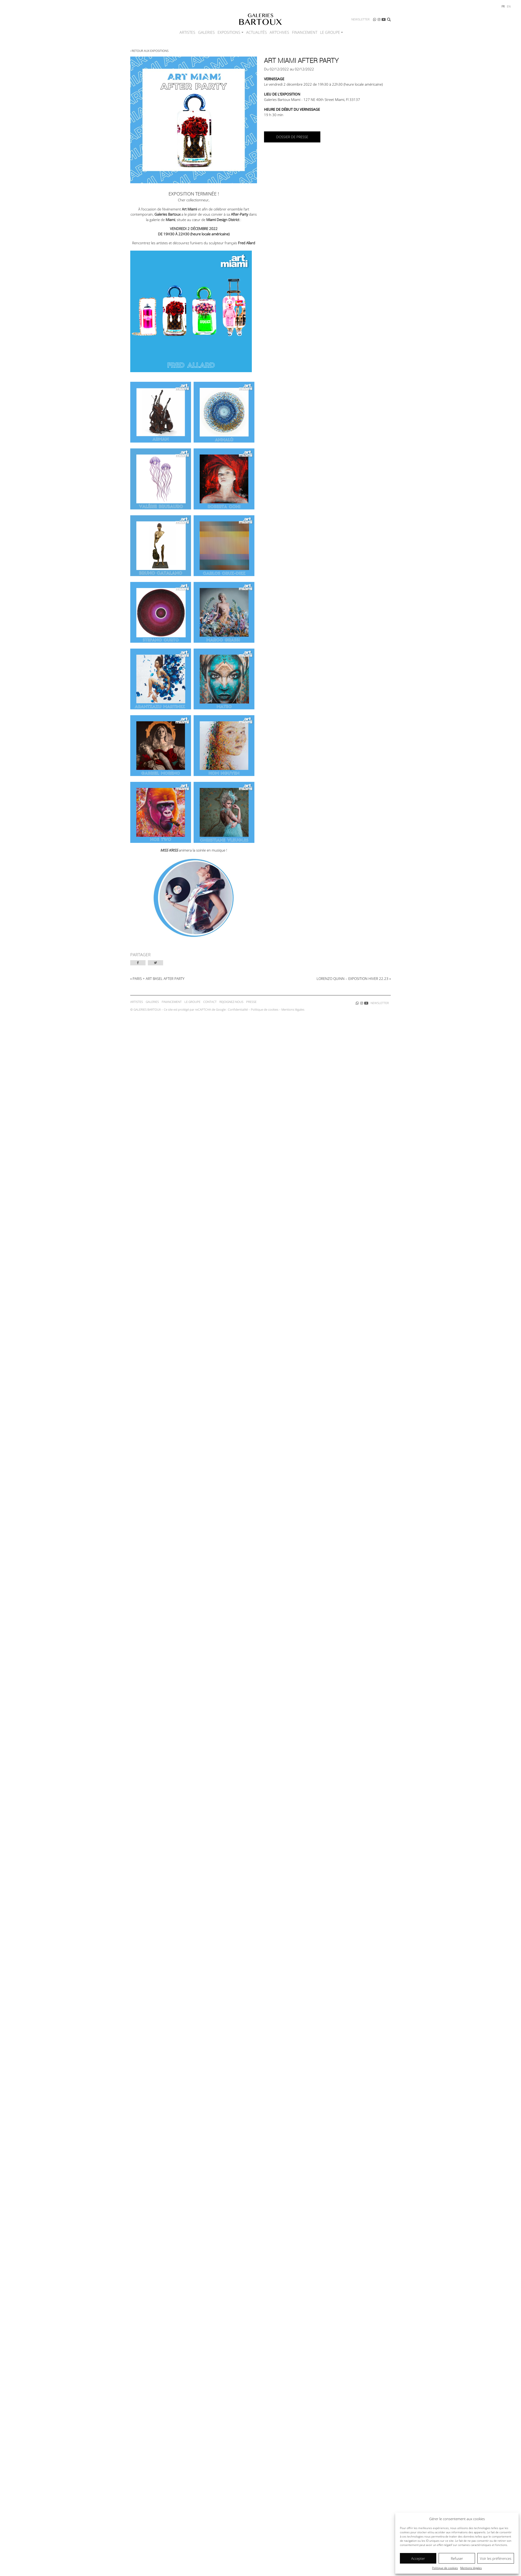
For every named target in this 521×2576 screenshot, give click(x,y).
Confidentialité (238, 1009)
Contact (210, 1002)
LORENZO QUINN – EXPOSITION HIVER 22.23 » (354, 978)
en (509, 6)
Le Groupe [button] (330, 32)
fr (503, 6)
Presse (251, 1002)
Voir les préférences (495, 2558)
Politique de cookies (445, 2568)
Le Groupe (192, 1002)
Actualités (256, 32)
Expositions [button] (229, 32)
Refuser (457, 2558)
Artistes (187, 32)
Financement (304, 32)
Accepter (418, 2558)
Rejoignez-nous (231, 1002)
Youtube (383, 19)
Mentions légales (471, 2568)
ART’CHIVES (279, 32)
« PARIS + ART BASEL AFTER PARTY (157, 978)
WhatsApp (375, 19)
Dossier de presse (292, 136)
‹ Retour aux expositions (149, 51)
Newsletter (360, 19)
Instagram (379, 19)
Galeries (206, 32)
